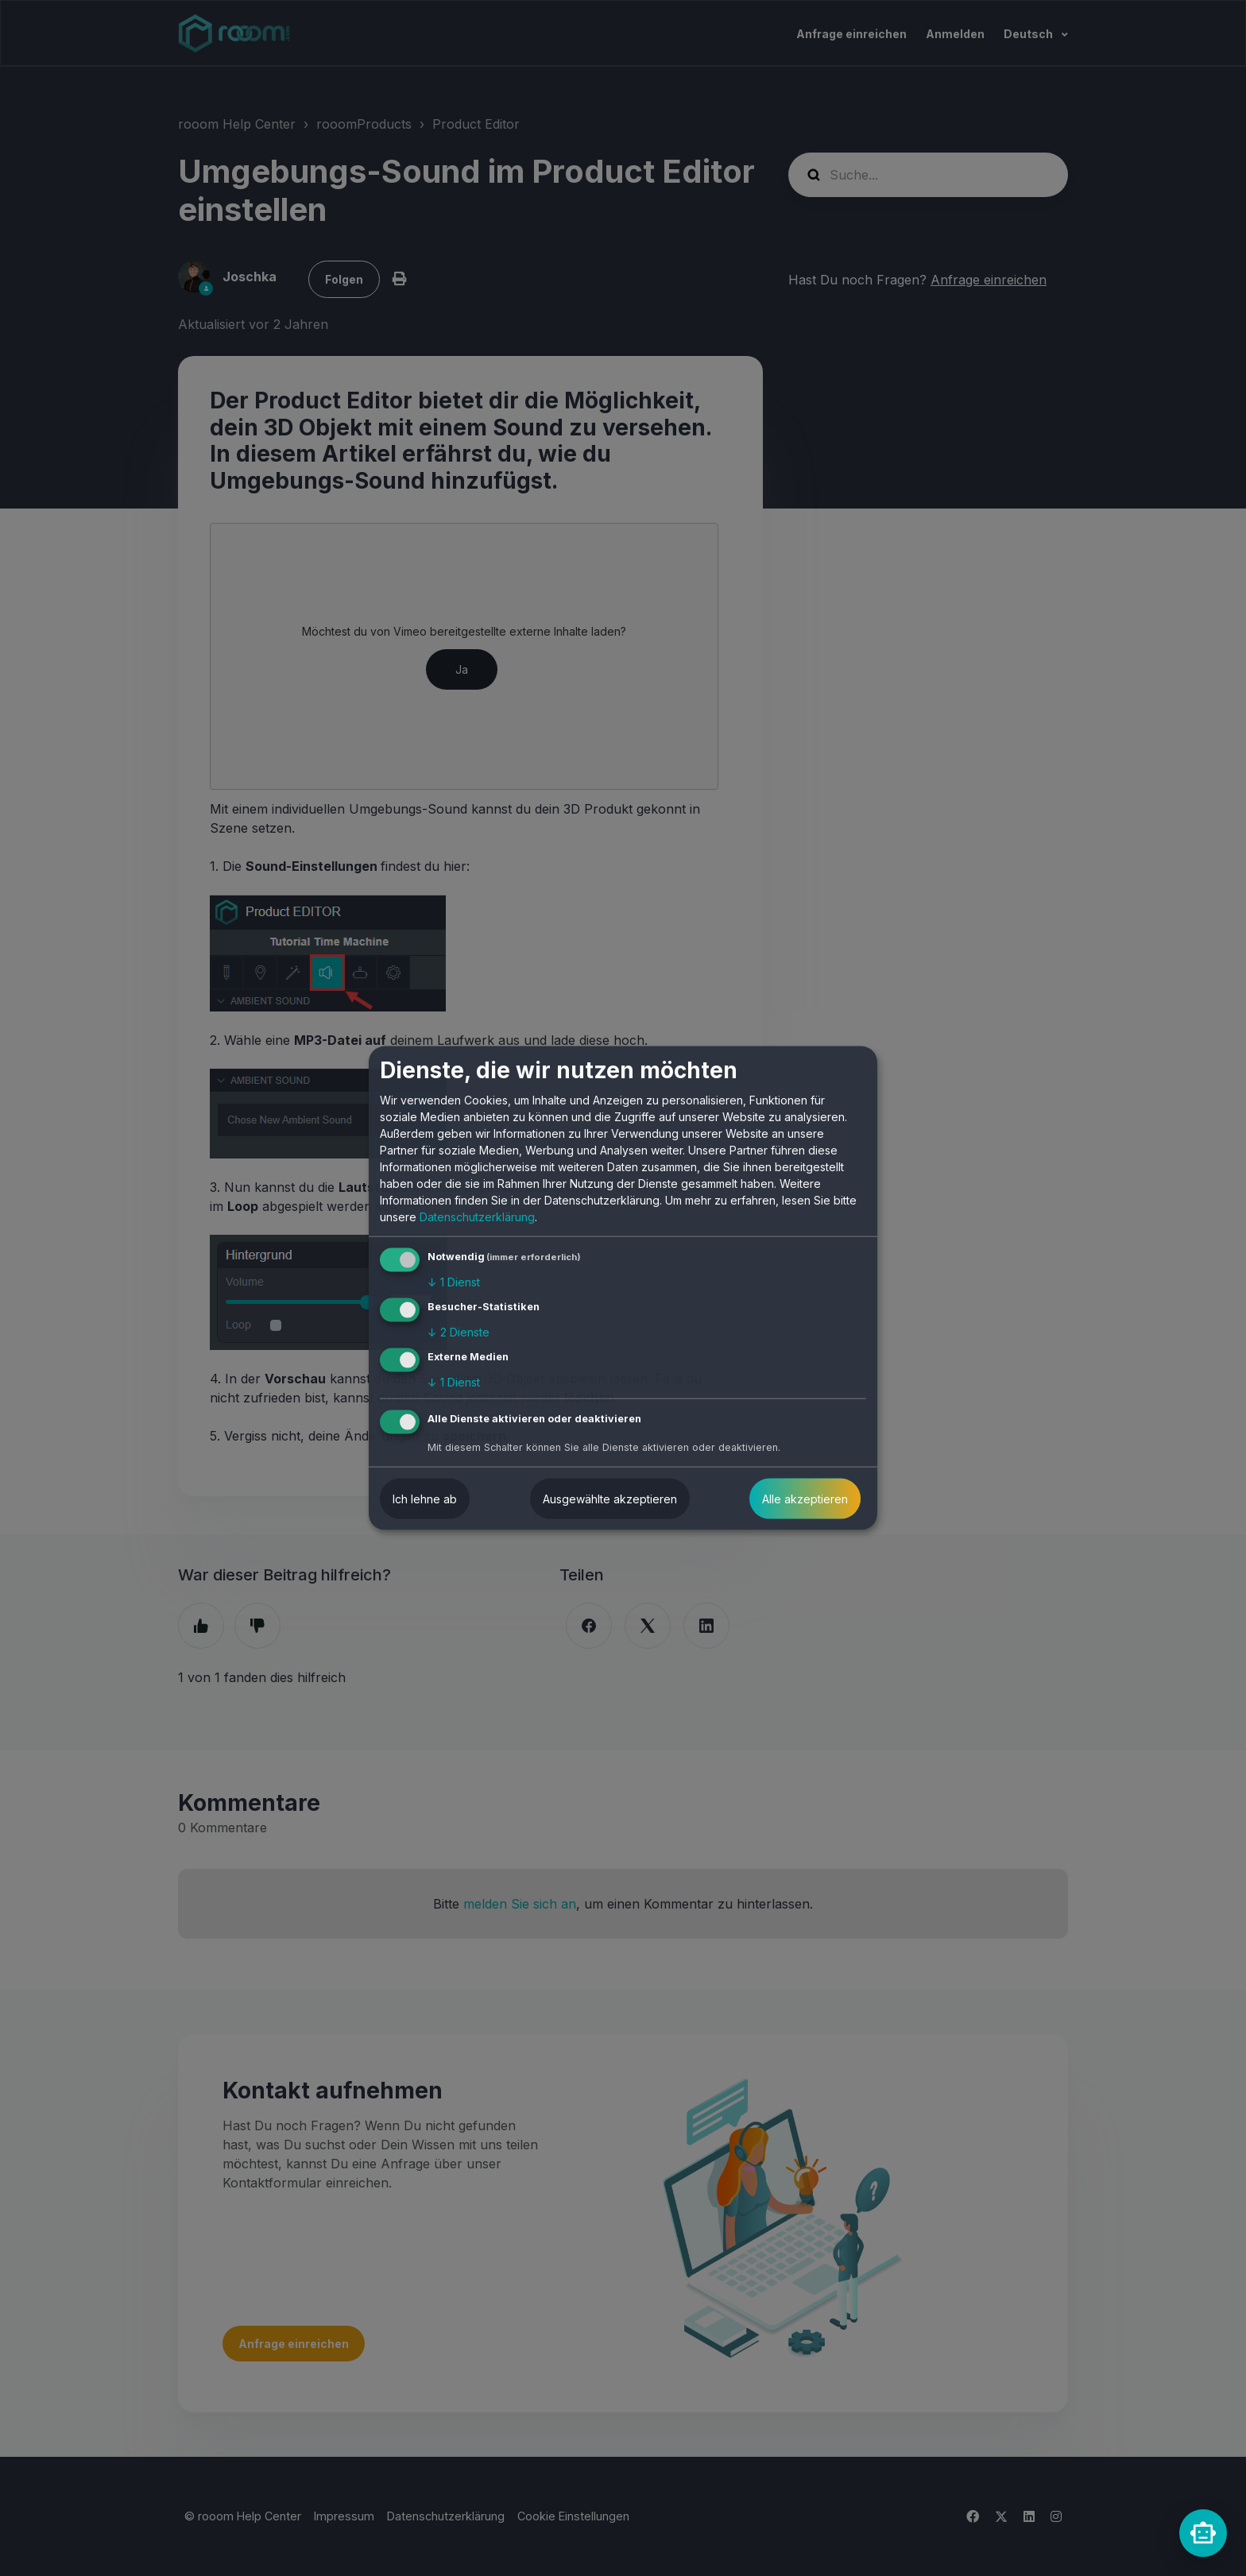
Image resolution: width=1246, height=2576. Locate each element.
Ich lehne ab (425, 1498)
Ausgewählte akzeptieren (610, 1498)
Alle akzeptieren (805, 1498)
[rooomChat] (1203, 2533)
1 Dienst (454, 1282)
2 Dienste (458, 1332)
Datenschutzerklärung (477, 1217)
